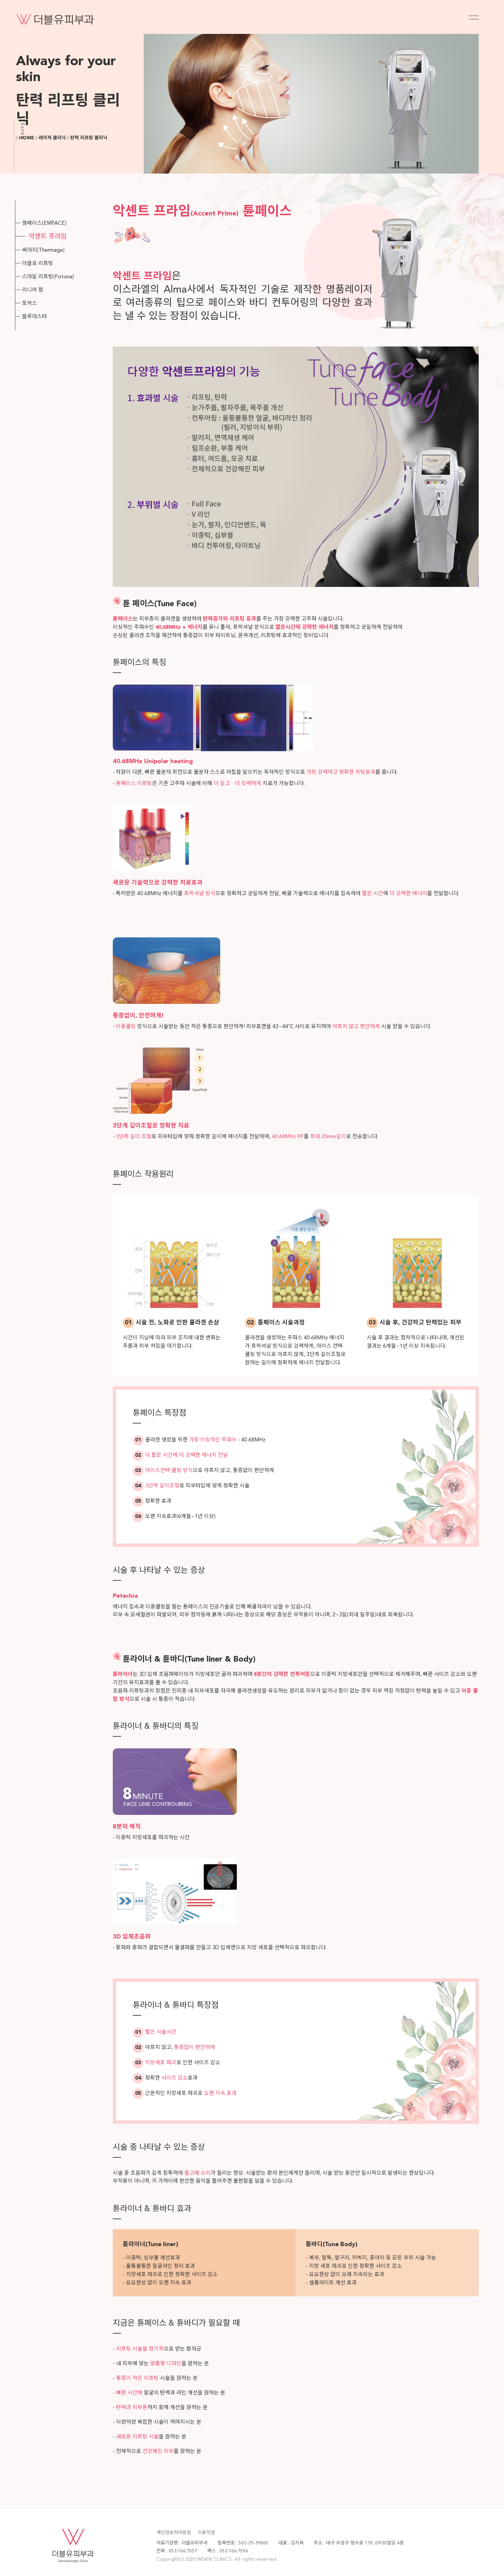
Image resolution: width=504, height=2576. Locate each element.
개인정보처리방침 (173, 2532)
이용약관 (206, 2532)
